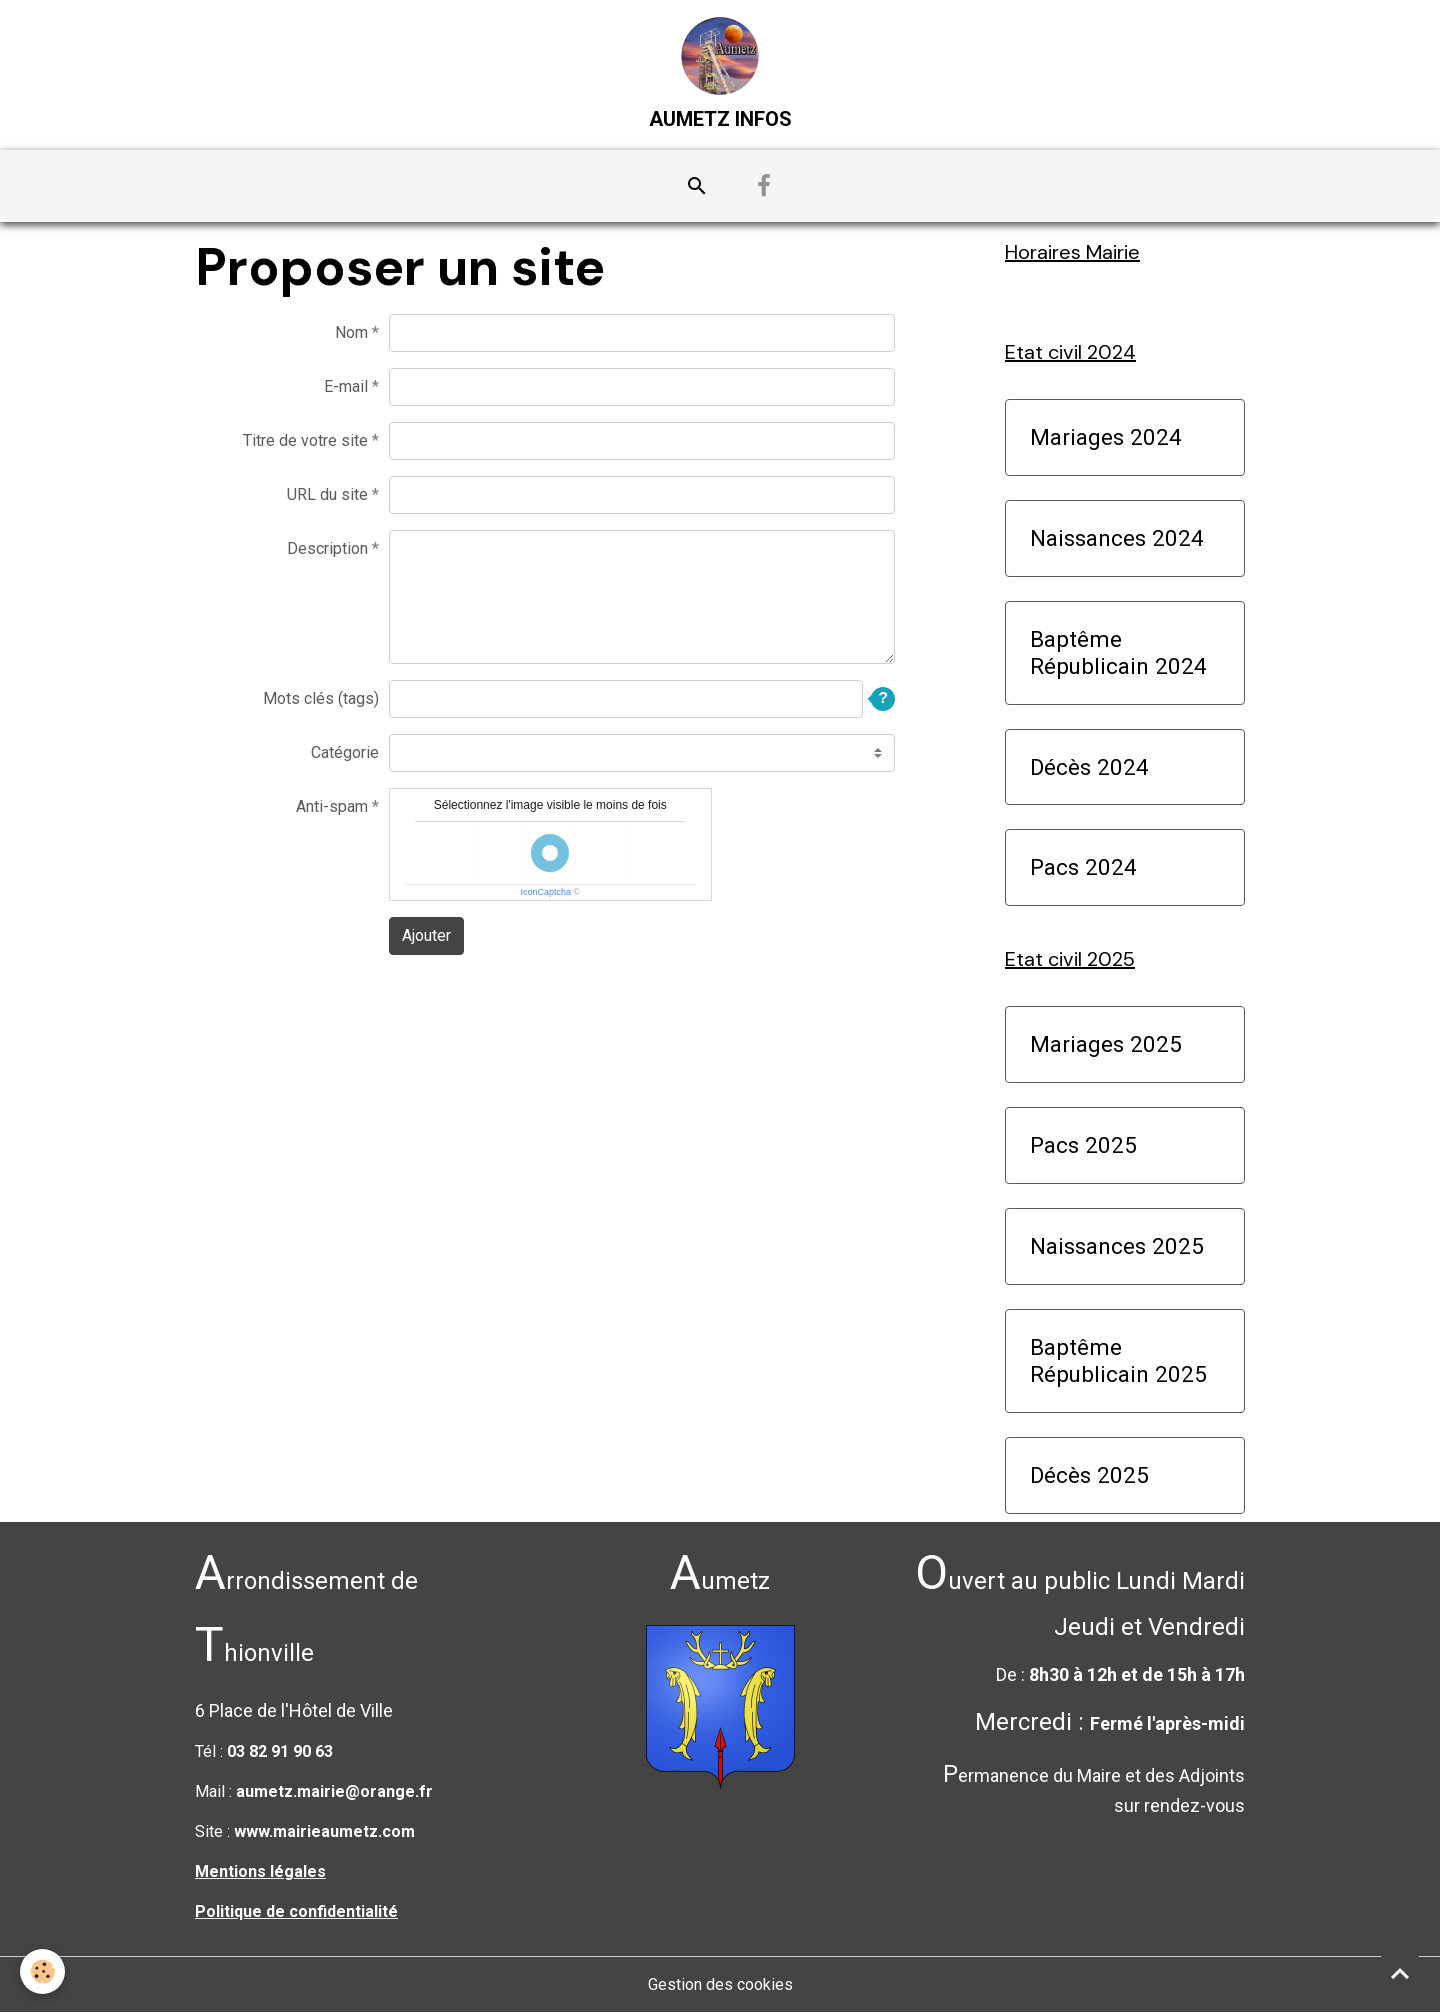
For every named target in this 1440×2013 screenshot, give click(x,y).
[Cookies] (42, 1971)
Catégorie (345, 752)
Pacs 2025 (1083, 1145)
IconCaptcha (545, 892)
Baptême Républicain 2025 (1118, 1360)
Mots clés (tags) (321, 698)
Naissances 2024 (1117, 538)
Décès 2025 (1089, 1475)
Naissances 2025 (1117, 1246)
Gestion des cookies (720, 1984)
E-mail (346, 386)
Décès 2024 (1089, 767)
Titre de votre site (305, 440)
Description (327, 548)
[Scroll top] (1400, 1973)
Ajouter (426, 935)
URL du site (327, 494)
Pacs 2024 (1083, 867)
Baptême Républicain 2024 (1118, 652)
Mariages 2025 (1106, 1044)
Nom (351, 332)
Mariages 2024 (1106, 437)
